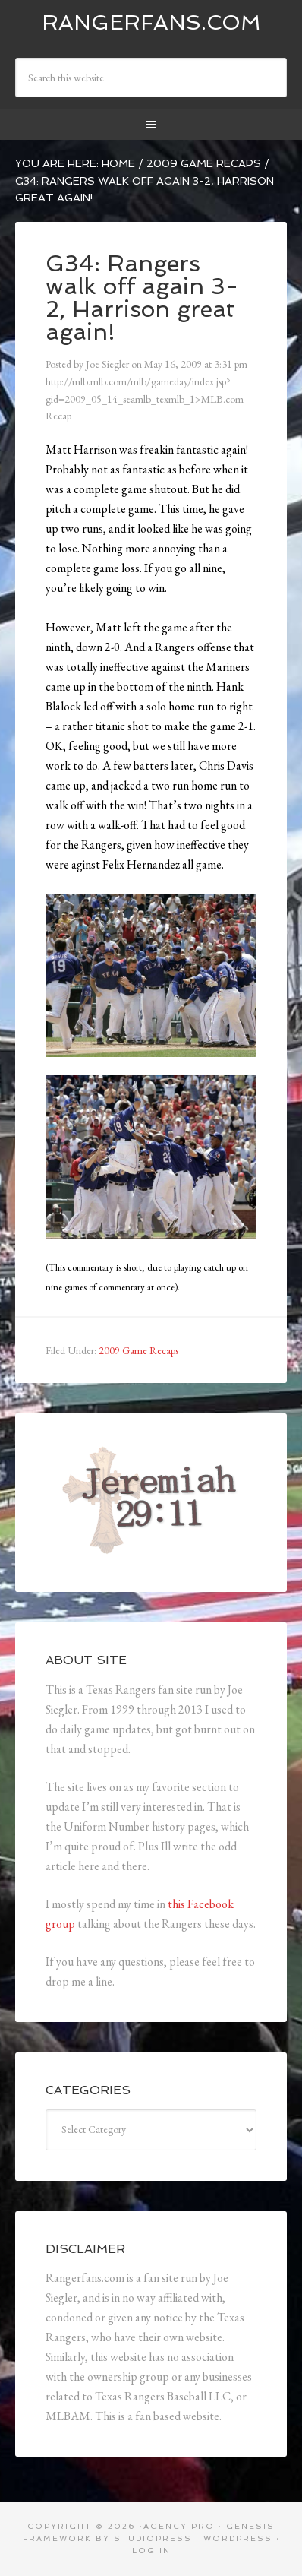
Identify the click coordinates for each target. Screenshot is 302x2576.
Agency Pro (179, 2526)
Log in (151, 2550)
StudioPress (153, 2538)
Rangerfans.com (151, 22)
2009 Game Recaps (138, 1350)
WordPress (237, 2538)
